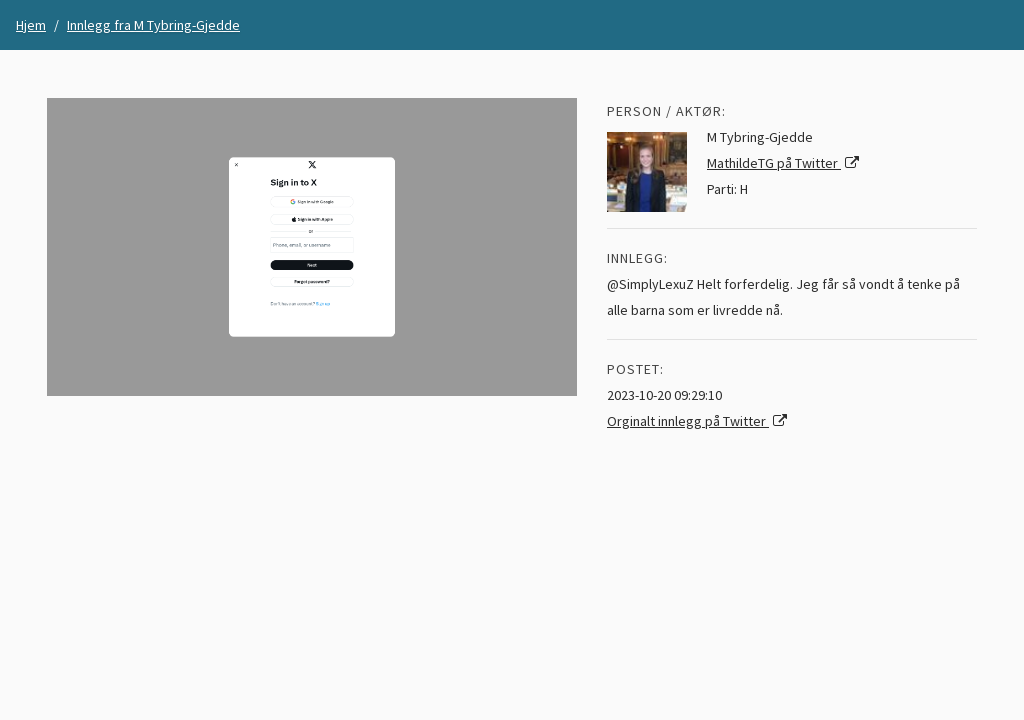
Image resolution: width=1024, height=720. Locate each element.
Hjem (31, 25)
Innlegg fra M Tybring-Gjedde (153, 25)
